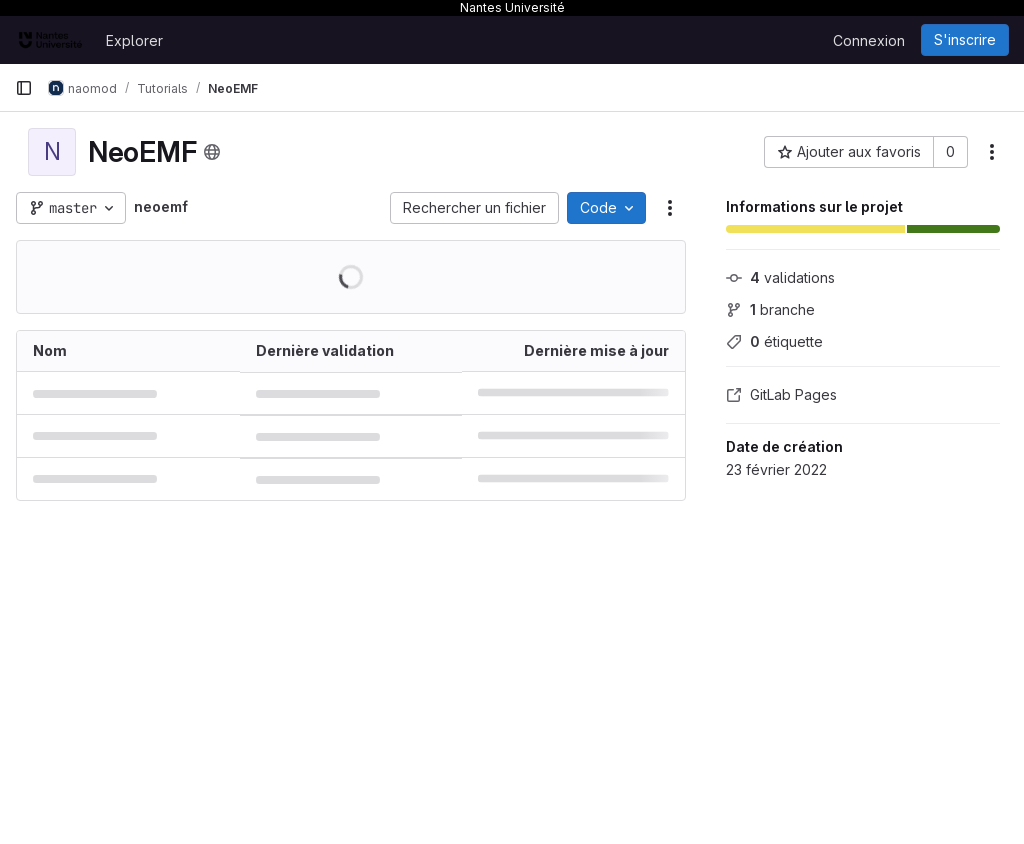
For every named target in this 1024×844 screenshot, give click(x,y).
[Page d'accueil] (50, 40)
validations (780, 277)
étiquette (774, 341)
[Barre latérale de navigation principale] (24, 88)
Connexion (869, 40)
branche (770, 309)
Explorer (134, 40)
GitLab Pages (781, 394)
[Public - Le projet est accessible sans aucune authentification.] (212, 152)
